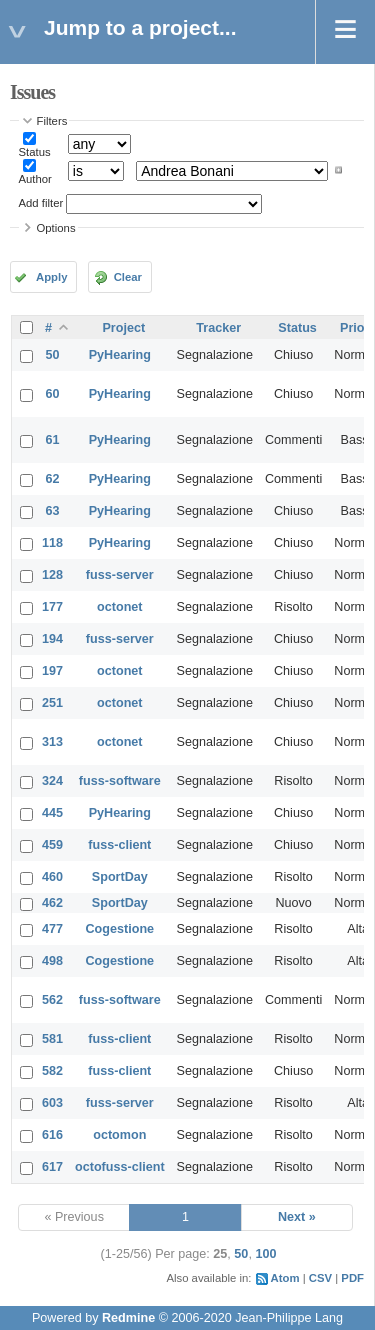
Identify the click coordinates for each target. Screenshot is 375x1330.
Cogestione (120, 929)
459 (52, 845)
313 (52, 742)
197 (52, 671)
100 (265, 1254)
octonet (119, 607)
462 (52, 903)
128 (52, 575)
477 (52, 929)
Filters (52, 121)
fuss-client (119, 845)
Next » (297, 1217)
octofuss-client (120, 1167)
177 (52, 607)
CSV (320, 1278)
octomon (119, 1135)
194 (52, 639)
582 (52, 1071)
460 (52, 877)
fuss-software (120, 781)
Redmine (128, 1318)
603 (52, 1103)
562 (52, 1000)
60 (53, 394)
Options (56, 228)
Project (123, 328)
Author (35, 179)
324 (52, 781)
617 (52, 1167)
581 (52, 1039)
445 (52, 813)
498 (52, 961)
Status (35, 152)
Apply (51, 277)
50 (53, 355)
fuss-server (120, 575)
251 (52, 703)
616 (52, 1135)
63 (53, 511)
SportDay (120, 877)
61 (53, 440)
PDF (352, 1278)
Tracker (218, 328)
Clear (128, 277)
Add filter (41, 203)
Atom (285, 1278)
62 (53, 479)
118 (52, 543)
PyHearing (120, 355)
